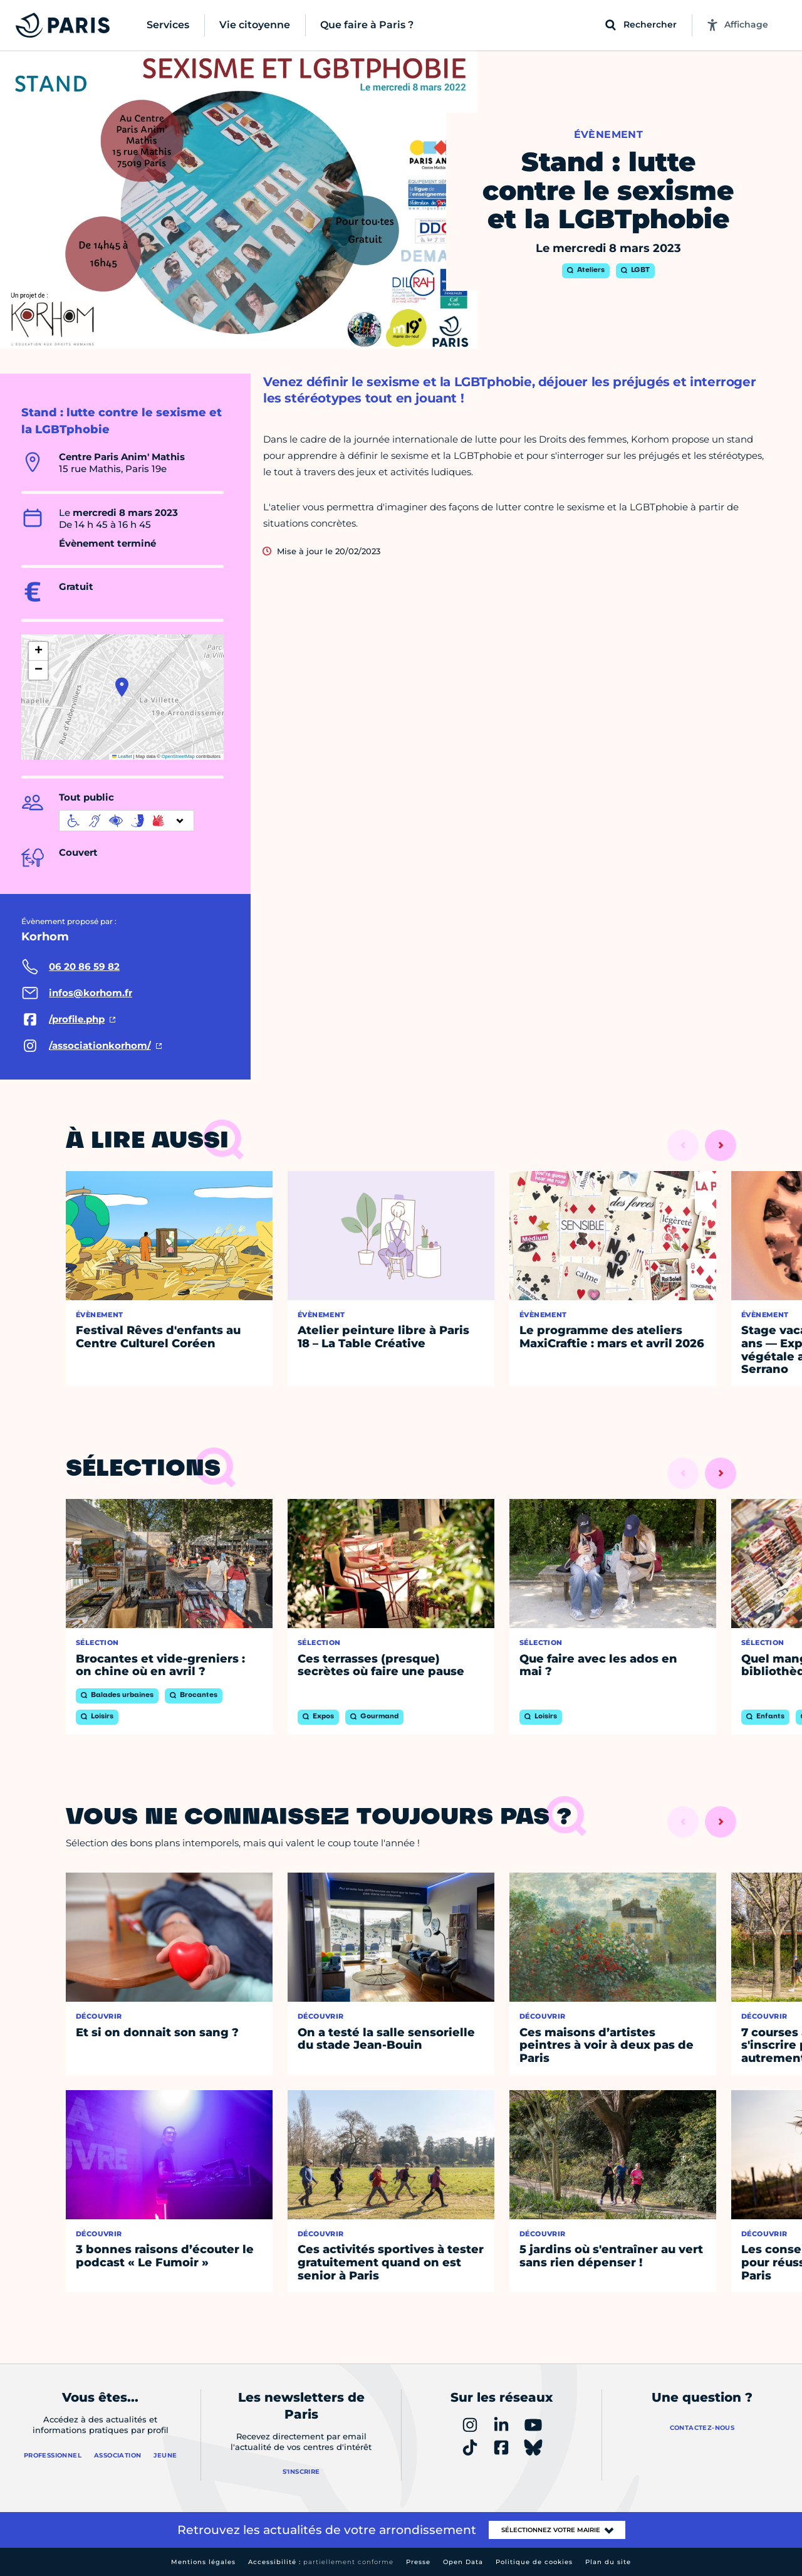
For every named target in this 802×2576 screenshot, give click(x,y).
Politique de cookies (534, 2562)
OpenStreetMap (178, 756)
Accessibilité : (320, 2562)
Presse (418, 2562)
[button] (121, 687)
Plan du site (608, 2562)
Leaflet (122, 756)
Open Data (463, 2562)
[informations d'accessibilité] (126, 820)
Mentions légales (203, 2562)
